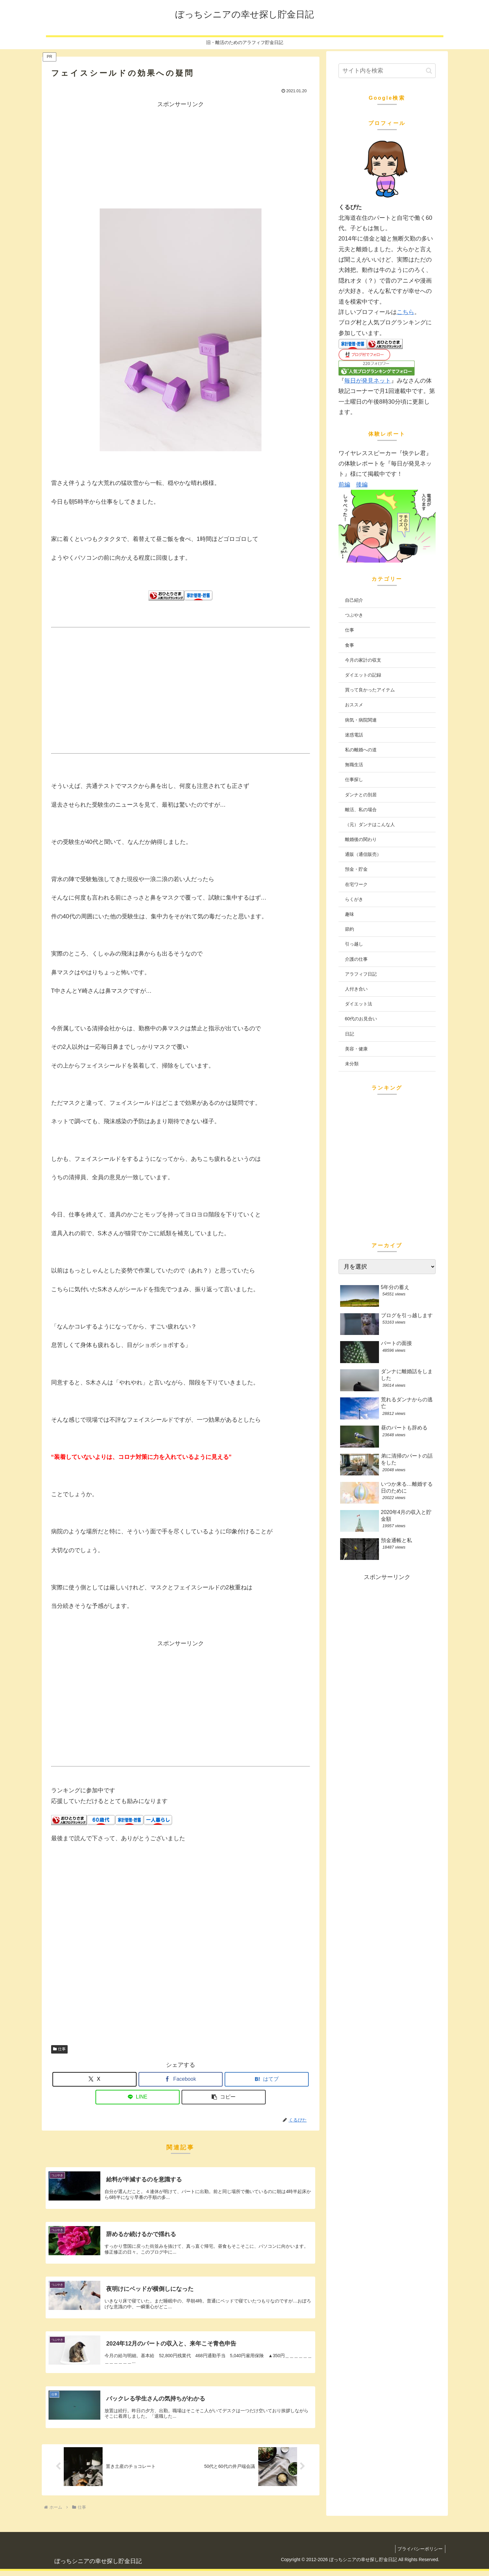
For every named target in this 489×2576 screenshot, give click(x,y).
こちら (405, 312)
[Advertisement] (180, 154)
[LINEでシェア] (137, 2097)
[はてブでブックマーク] (267, 2079)
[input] (387, 70)
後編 (362, 484)
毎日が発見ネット (367, 380)
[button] (224, 2097)
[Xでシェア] (94, 2079)
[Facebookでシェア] (181, 2079)
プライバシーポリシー (419, 2554)
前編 (344, 484)
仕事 (59, 2049)
